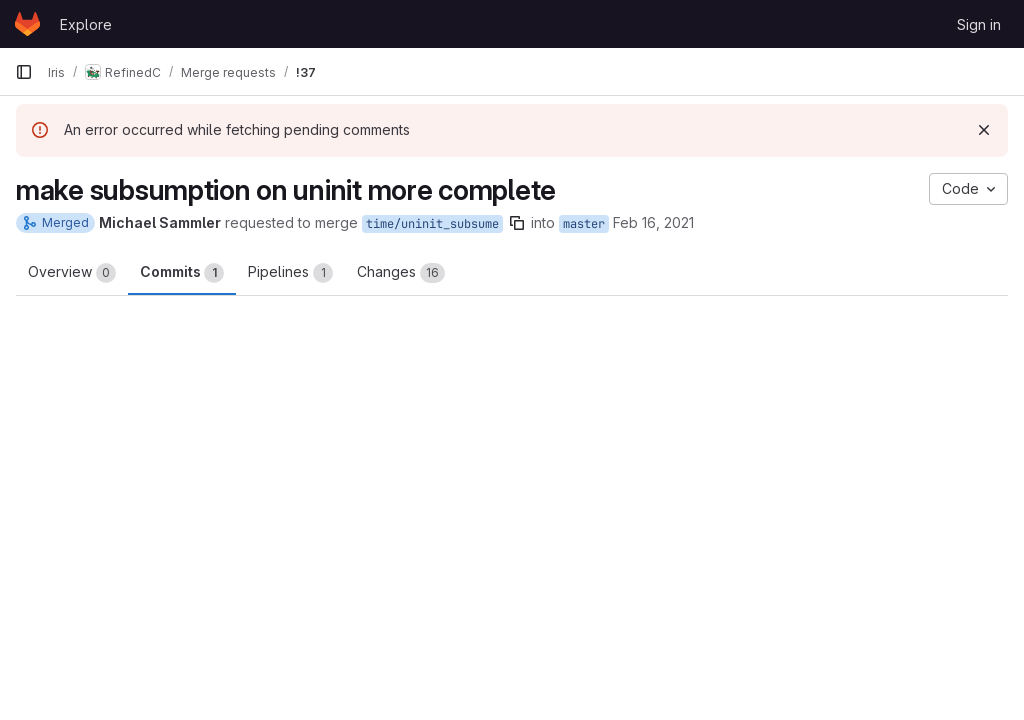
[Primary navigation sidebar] (24, 72)
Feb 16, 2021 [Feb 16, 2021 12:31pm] (653, 222)
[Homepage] (27, 24)
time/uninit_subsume (432, 224)
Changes (401, 273)
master (584, 224)
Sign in (979, 24)
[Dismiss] (984, 130)
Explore (86, 24)
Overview (72, 273)
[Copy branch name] (517, 223)
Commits (182, 273)
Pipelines (290, 273)
